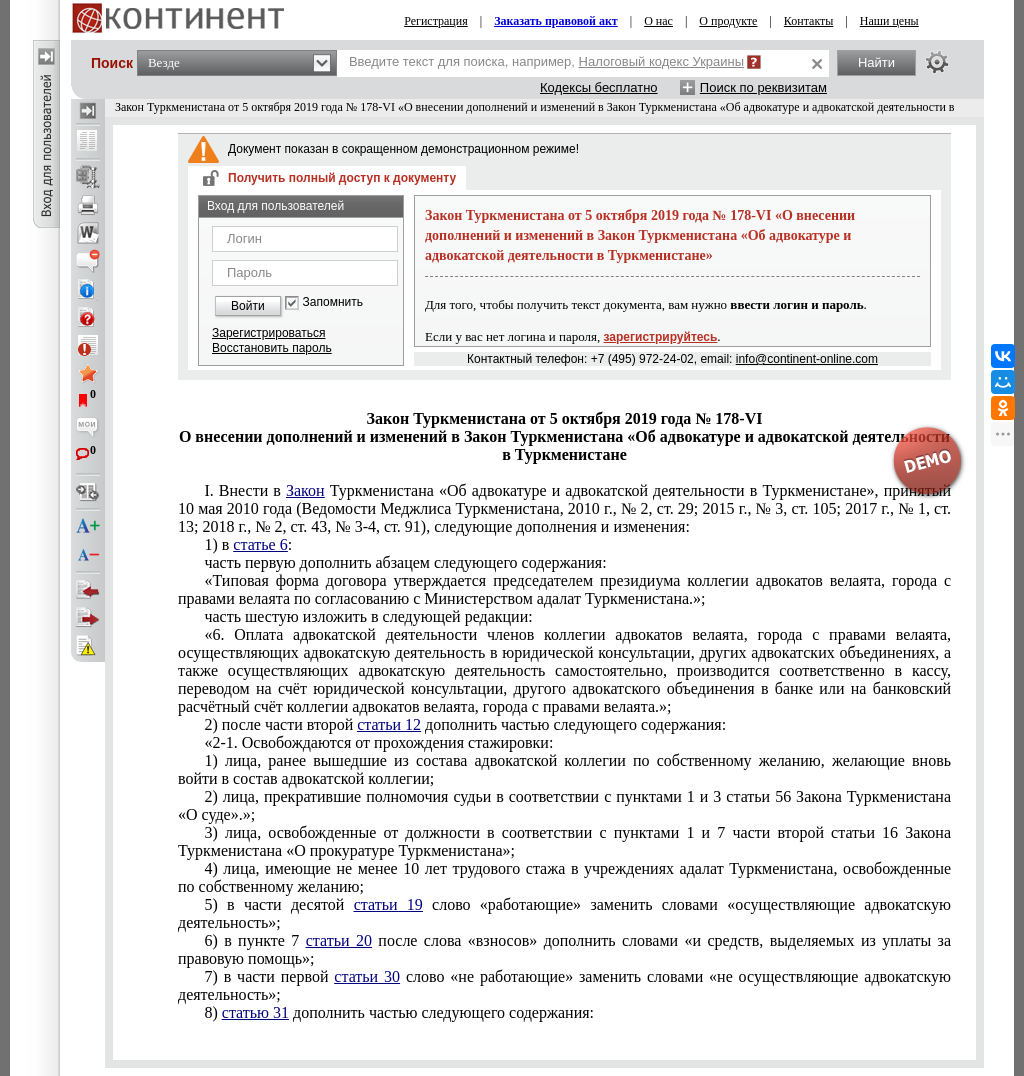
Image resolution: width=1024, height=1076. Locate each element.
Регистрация (436, 21)
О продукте (728, 21)
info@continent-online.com (807, 359)
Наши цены (889, 21)
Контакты (809, 21)
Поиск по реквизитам (763, 87)
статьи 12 (389, 724)
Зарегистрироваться (268, 333)
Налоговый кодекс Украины (662, 61)
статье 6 (260, 544)
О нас (658, 21)
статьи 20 (339, 940)
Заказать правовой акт (556, 21)
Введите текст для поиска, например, (546, 61)
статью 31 (255, 1012)
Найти (876, 62)
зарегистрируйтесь (661, 337)
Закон (305, 490)
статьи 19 (388, 904)
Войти (248, 306)
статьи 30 (367, 976)
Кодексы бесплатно (599, 87)
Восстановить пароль (272, 348)
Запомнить (333, 302)
